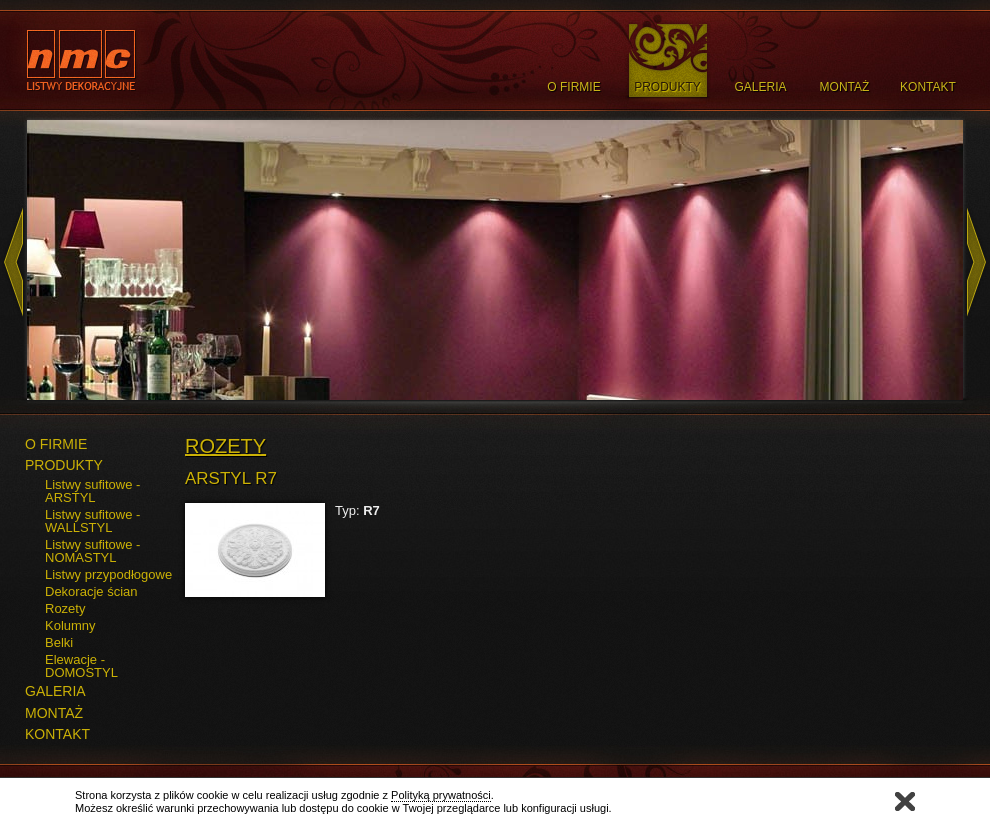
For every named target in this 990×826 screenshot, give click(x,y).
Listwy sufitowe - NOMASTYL (92, 551)
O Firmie (573, 87)
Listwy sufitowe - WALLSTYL (92, 521)
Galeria (760, 87)
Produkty (667, 87)
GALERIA (55, 691)
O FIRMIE (56, 444)
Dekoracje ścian (91, 591)
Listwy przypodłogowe (108, 574)
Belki (59, 642)
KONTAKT (57, 734)
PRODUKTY (64, 465)
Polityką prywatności (441, 795)
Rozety (65, 608)
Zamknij (905, 801)
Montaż (845, 87)
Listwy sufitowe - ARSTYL (92, 491)
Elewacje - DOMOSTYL (81, 666)
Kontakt (928, 87)
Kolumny (70, 625)
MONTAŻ (54, 713)
